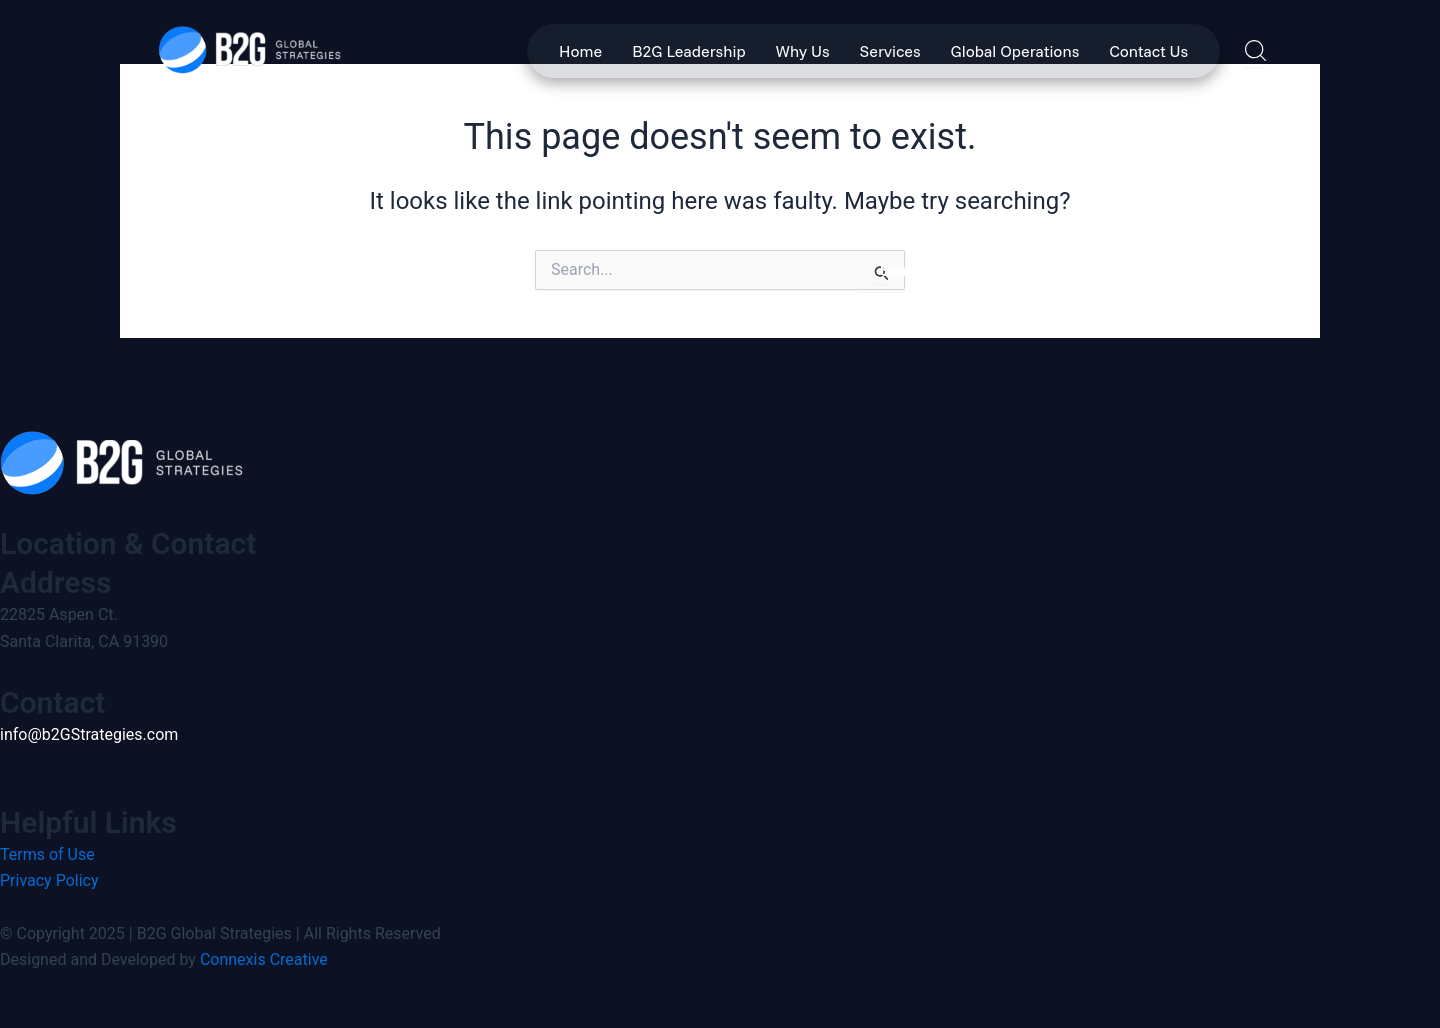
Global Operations (1015, 51)
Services (890, 51)
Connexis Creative (264, 959)
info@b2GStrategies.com (89, 734)
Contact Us (1148, 51)
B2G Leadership (688, 51)
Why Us (803, 51)
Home (580, 51)
